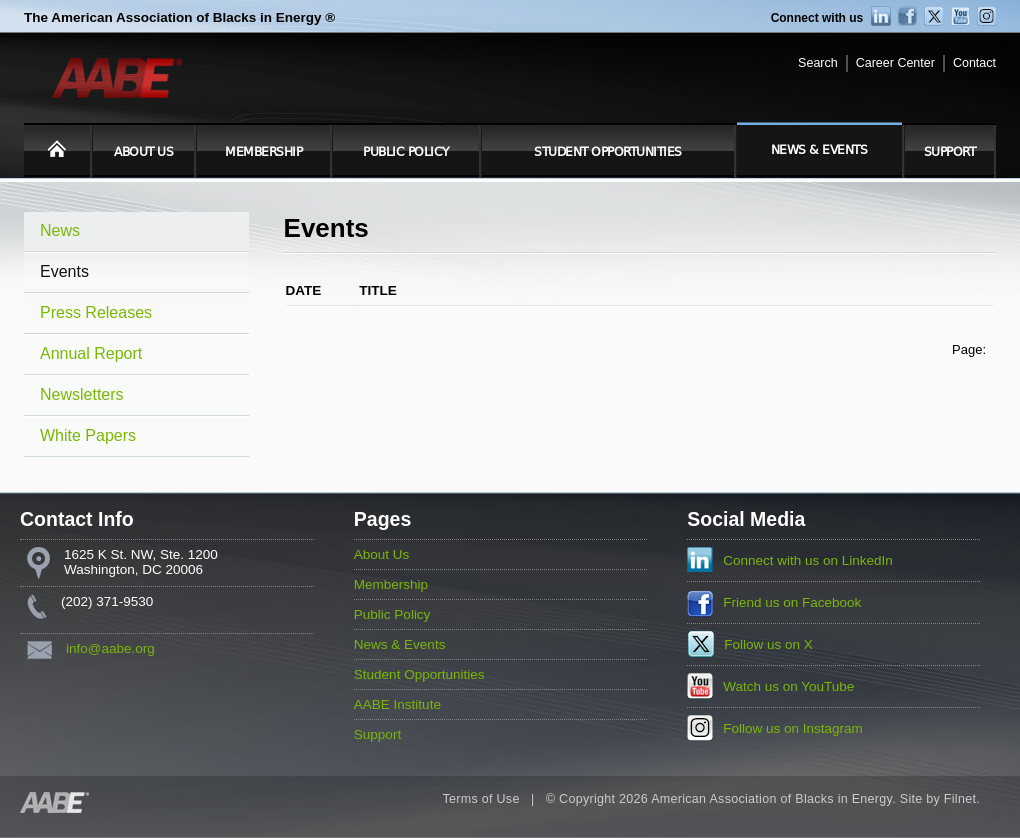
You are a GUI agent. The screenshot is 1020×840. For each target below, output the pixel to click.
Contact (974, 63)
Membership (263, 152)
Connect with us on (808, 560)
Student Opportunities (608, 152)
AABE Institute (397, 704)
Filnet (960, 799)
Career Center (895, 63)
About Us (143, 152)
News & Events (819, 150)
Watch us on (788, 686)
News (60, 230)
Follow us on (768, 644)
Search (818, 63)
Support (950, 152)
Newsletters (82, 394)
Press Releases (96, 312)
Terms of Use (480, 799)
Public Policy (406, 152)
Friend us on (792, 602)
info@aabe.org (110, 648)
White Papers (88, 435)
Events (64, 271)
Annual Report (91, 353)
